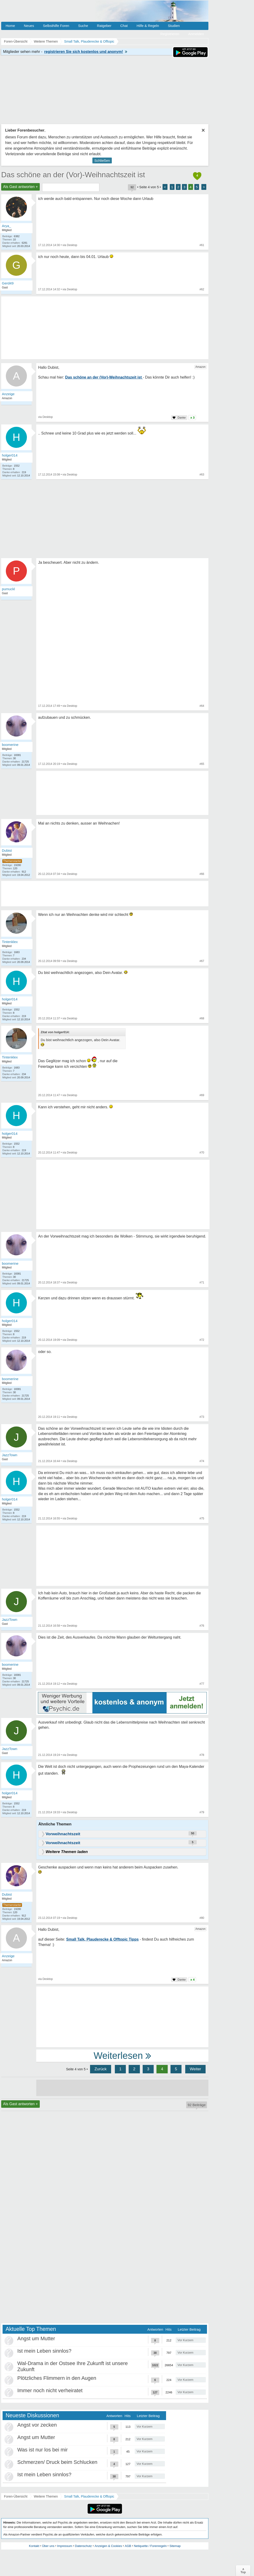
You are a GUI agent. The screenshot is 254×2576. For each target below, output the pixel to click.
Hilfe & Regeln (148, 26)
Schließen (102, 160)
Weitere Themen (46, 2496)
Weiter (195, 2069)
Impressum (64, 2546)
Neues (29, 26)
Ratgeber (104, 26)
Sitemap (175, 2546)
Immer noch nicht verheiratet (50, 2390)
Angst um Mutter (36, 2338)
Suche (83, 26)
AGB (128, 2546)
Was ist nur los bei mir (42, 2450)
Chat (124, 26)
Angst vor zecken (37, 2425)
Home (10, 26)
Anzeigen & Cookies (108, 2546)
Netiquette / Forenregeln (150, 2546)
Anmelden (196, 34)
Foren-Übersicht (15, 2496)
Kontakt (34, 2546)
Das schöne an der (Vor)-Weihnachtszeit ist (73, 174)
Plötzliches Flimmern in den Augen (56, 2378)
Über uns (48, 2546)
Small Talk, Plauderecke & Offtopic (89, 2496)
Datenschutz (83, 2546)
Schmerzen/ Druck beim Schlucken (57, 2462)
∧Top (243, 2570)
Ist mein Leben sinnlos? (44, 2351)
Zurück (100, 2069)
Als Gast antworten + (20, 187)
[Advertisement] (85, 1195)
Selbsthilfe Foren (56, 26)
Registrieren (169, 34)
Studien (174, 26)
